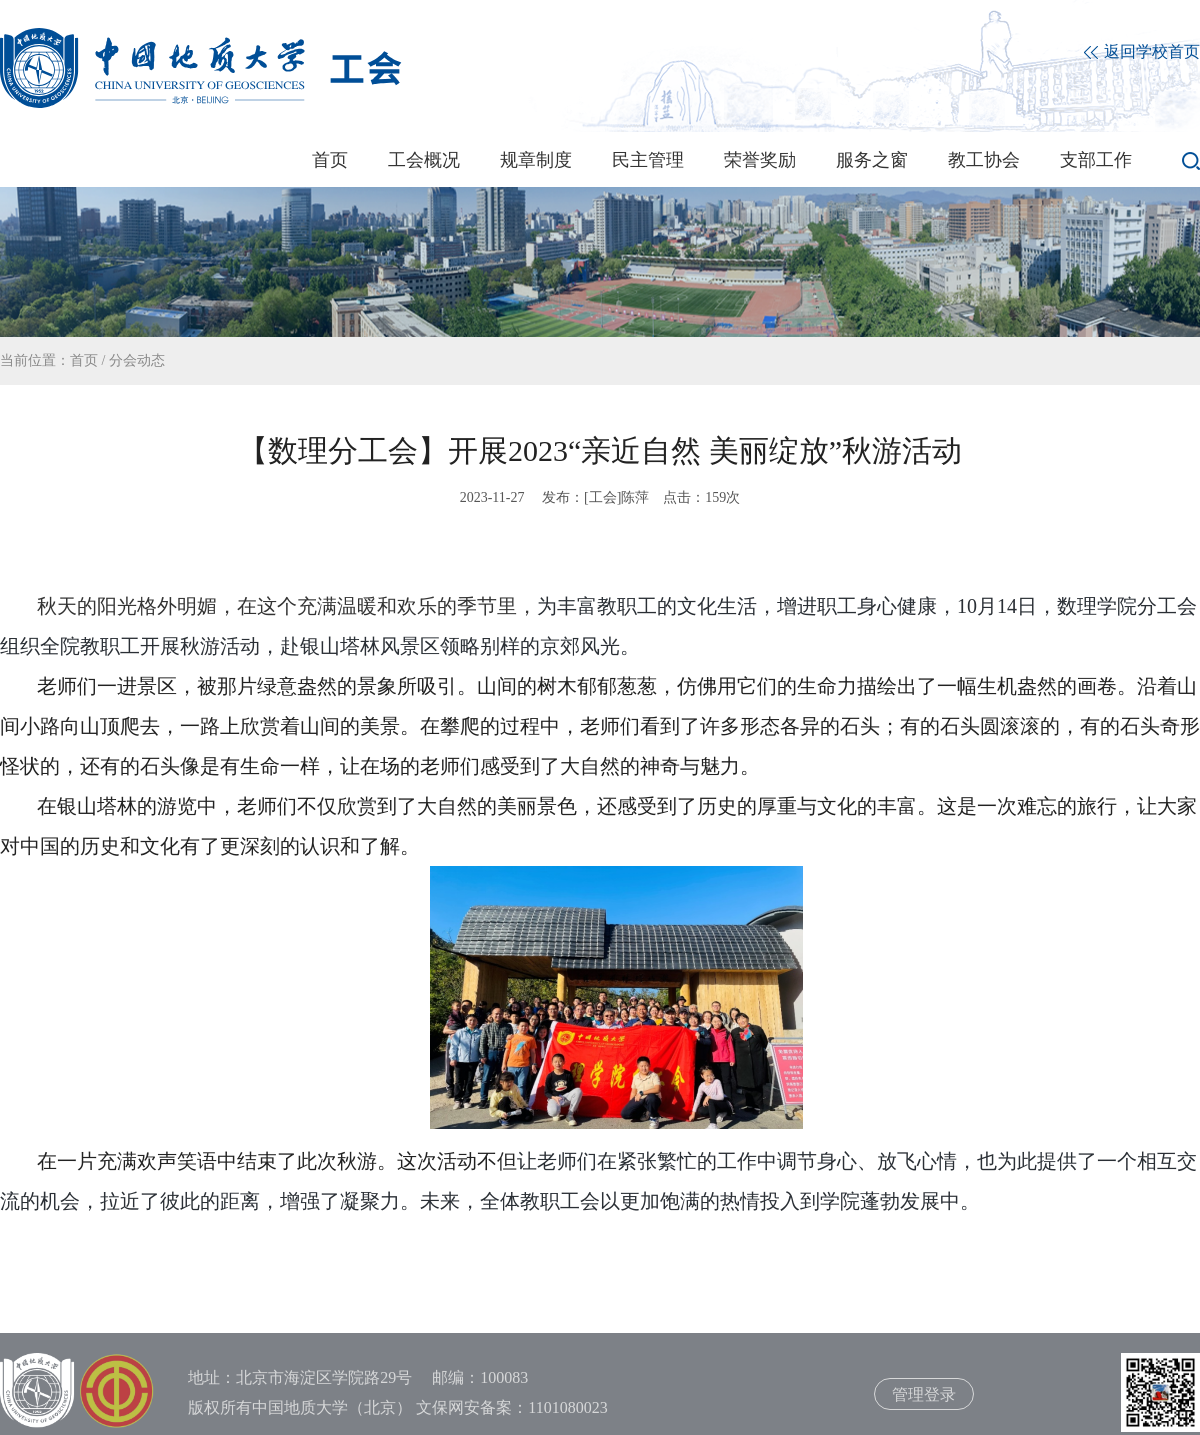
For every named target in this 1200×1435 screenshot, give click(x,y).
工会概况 (424, 160)
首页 (330, 160)
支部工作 (1096, 160)
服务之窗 (872, 160)
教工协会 (984, 160)
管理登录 (924, 1394)
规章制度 (536, 160)
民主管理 (648, 160)
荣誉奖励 (760, 160)
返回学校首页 (1142, 52)
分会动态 (137, 360)
